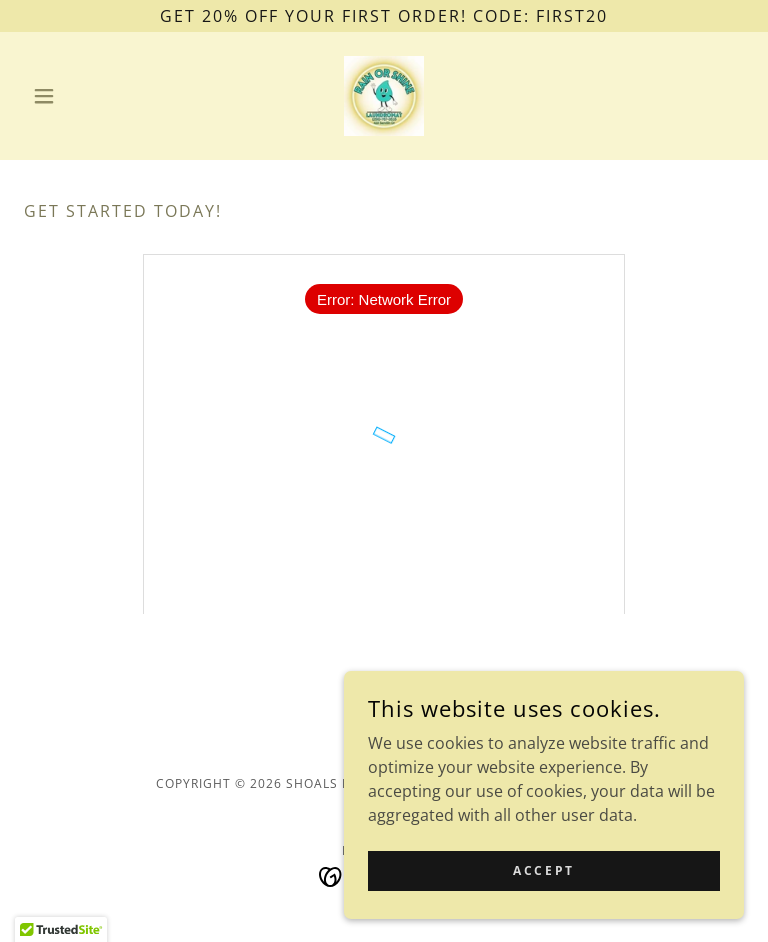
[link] (384, 96)
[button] (78, 96)
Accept (543, 870)
